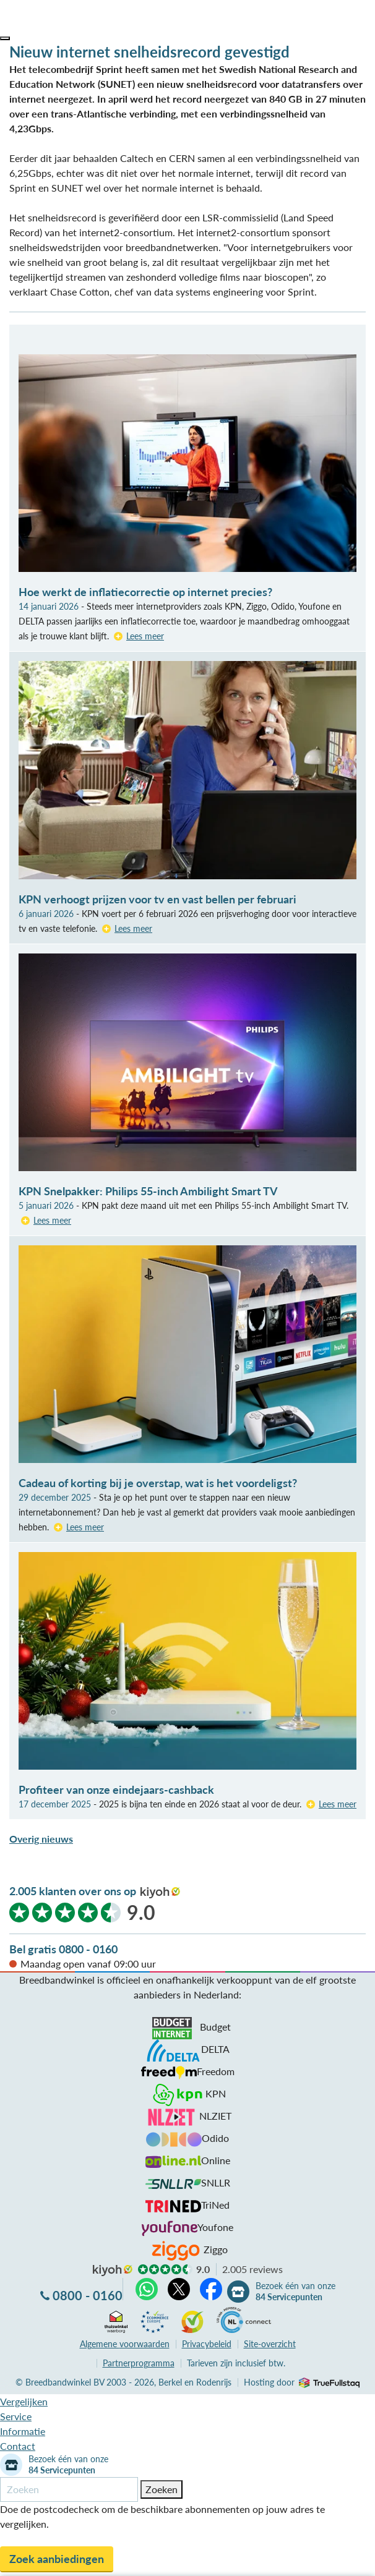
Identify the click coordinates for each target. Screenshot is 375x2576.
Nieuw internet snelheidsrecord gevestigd (149, 52)
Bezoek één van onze (295, 2291)
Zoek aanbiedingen (56, 2558)
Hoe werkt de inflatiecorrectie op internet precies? (145, 592)
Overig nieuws (41, 1839)
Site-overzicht (270, 2344)
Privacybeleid (206, 2344)
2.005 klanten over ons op (72, 1891)
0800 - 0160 (88, 2295)
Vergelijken (24, 2401)
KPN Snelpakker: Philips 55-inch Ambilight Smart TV (148, 1191)
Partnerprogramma (139, 2363)
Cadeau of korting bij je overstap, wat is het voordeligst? (158, 1483)
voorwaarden (125, 2344)
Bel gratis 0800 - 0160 (63, 1949)
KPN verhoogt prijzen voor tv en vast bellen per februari (157, 899)
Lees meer (145, 636)
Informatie (22, 2431)
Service (16, 2416)
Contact (17, 2446)
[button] (5, 38)
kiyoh (160, 1892)
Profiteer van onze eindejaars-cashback (116, 1789)
